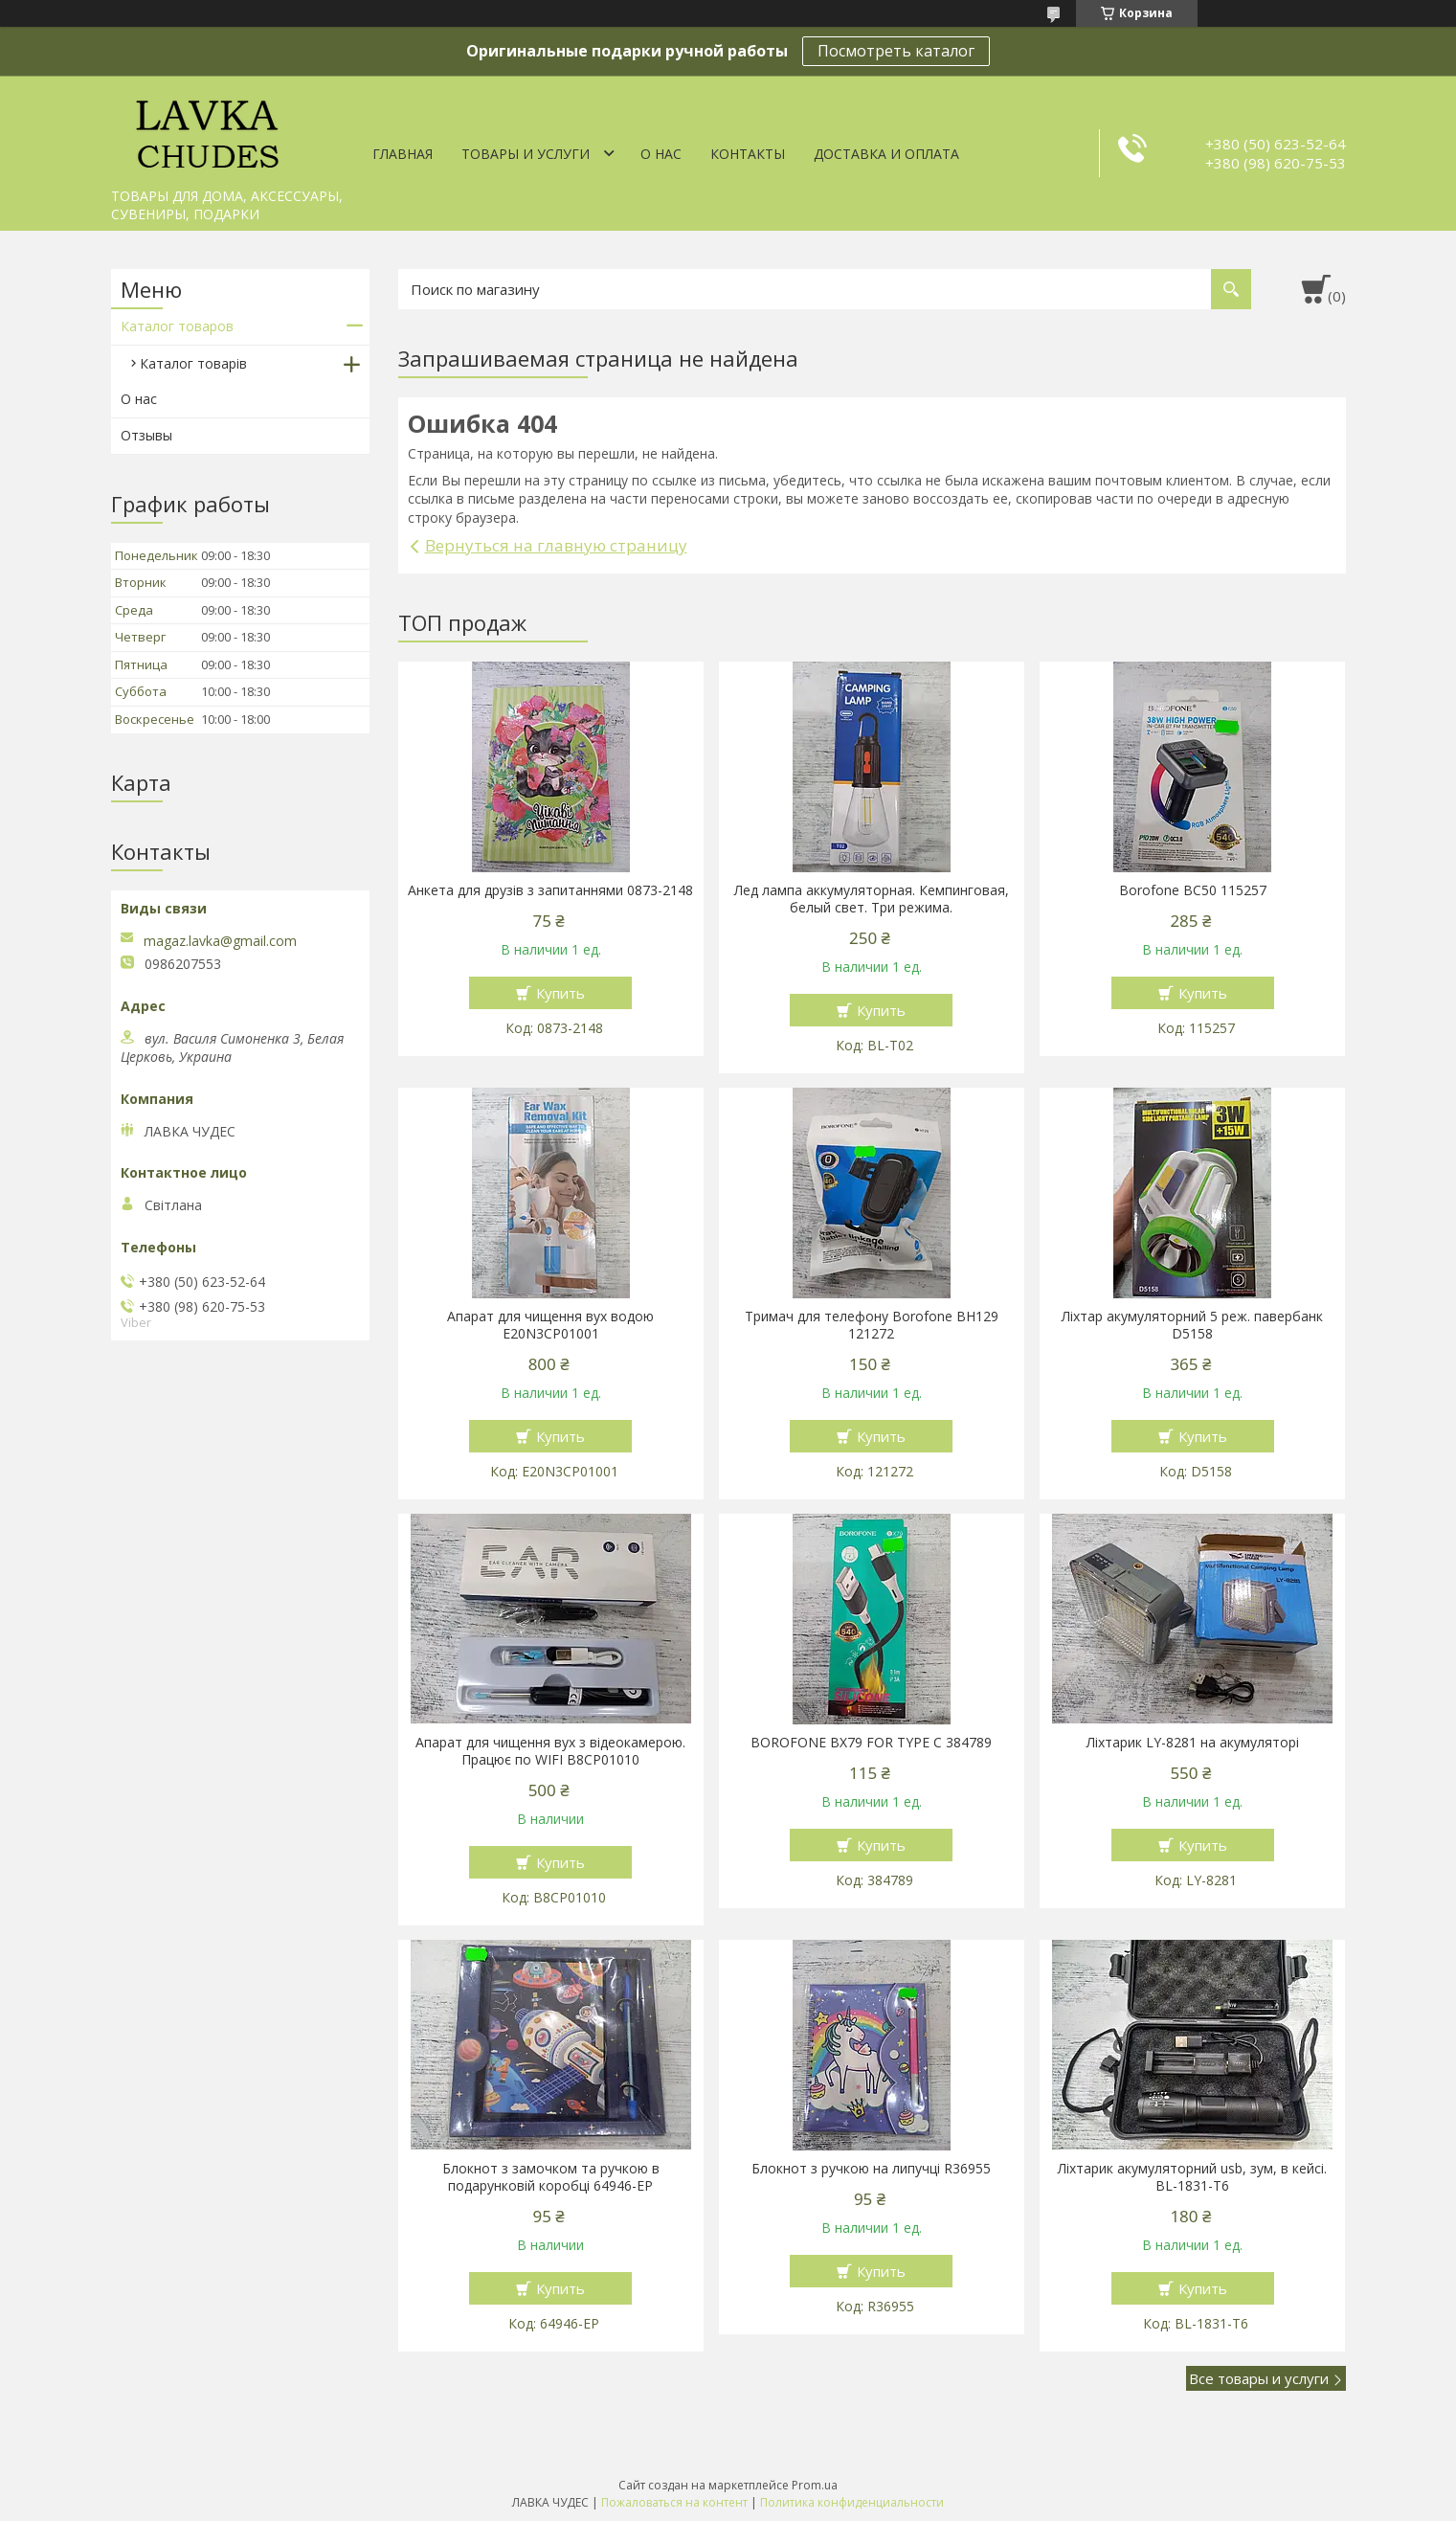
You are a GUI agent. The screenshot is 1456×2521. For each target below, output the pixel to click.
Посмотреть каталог (896, 50)
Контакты (747, 154)
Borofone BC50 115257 (1192, 890)
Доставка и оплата (886, 154)
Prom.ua (815, 2485)
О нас (661, 154)
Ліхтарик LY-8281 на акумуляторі (1192, 1742)
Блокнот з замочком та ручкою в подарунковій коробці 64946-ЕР (551, 2177)
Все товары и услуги (1259, 2378)
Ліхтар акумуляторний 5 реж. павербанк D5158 (1192, 1325)
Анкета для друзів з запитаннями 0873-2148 (550, 890)
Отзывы (146, 435)
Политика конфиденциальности (852, 2502)
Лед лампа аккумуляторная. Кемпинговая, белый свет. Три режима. (871, 899)
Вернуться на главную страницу (556, 545)
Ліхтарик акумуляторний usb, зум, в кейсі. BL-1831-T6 (1192, 2177)
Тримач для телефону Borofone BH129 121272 (871, 1325)
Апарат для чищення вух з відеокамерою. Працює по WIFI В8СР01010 (550, 1751)
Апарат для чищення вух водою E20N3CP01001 (550, 1325)
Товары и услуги (525, 154)
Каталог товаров (177, 326)
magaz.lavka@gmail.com (220, 941)
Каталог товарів (193, 363)
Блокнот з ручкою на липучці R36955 (871, 2168)
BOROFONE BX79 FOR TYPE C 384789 (871, 1742)
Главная (402, 154)
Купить (560, 992)
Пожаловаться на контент (674, 2502)
